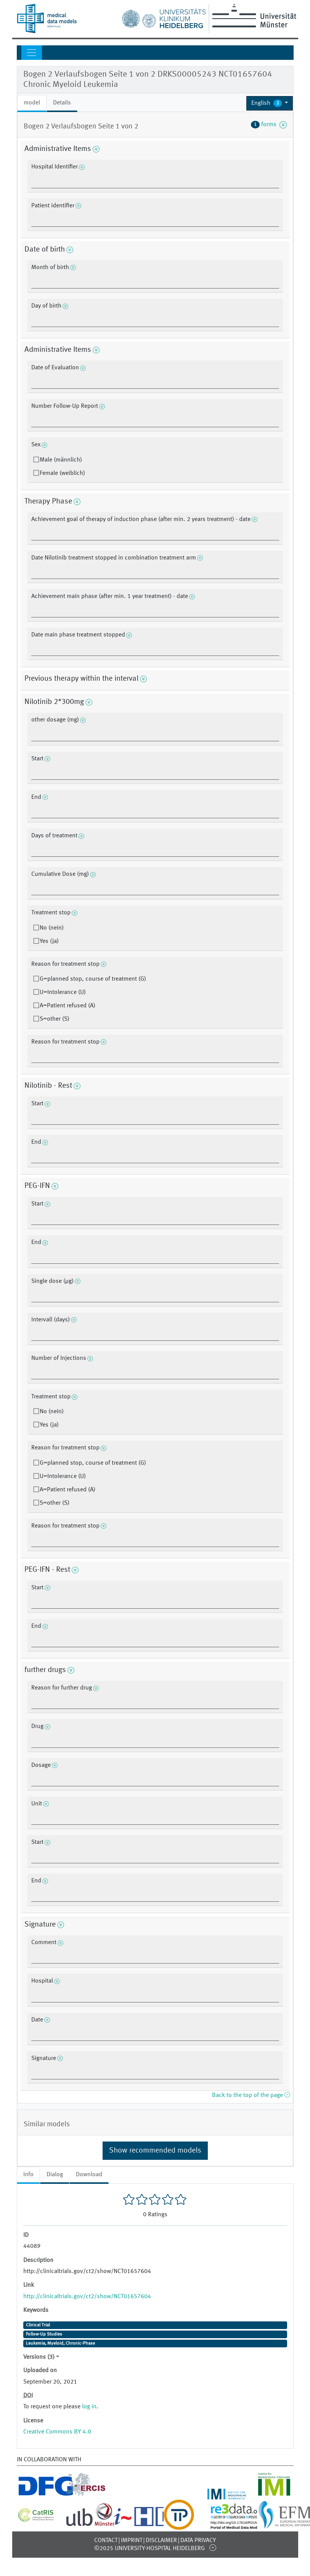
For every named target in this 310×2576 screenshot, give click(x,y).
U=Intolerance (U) (63, 992)
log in (89, 2407)
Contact (105, 2541)
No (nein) (52, 928)
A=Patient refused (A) (67, 1006)
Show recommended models (155, 2150)
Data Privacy (198, 2541)
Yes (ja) (49, 941)
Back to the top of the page (251, 2095)
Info (28, 2175)
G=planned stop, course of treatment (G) (93, 979)
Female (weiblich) (62, 473)
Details (62, 103)
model (32, 103)
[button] (269, 103)
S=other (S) (54, 1019)
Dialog (55, 2175)
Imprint (131, 2541)
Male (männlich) (61, 460)
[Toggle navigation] (31, 52)
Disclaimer (161, 2541)
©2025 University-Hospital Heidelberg (149, 2549)
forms (269, 124)
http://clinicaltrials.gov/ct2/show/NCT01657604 (87, 2297)
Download (89, 2175)
